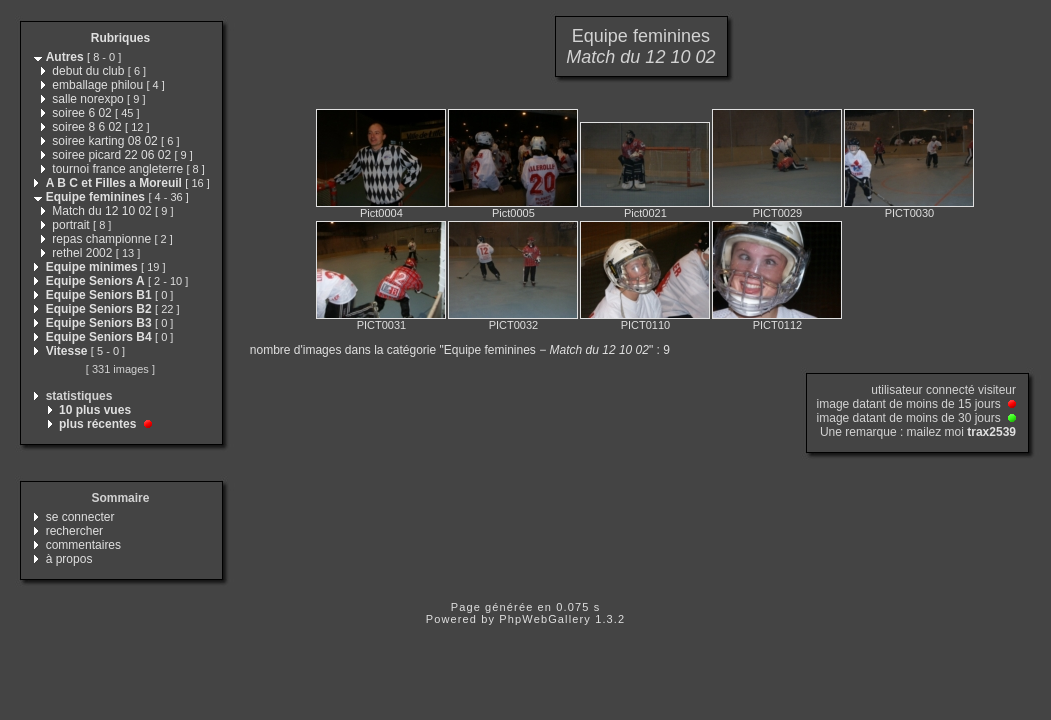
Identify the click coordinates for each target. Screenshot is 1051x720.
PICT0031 (382, 325)
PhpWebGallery (545, 619)
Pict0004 (381, 213)
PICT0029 (778, 213)
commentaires (83, 545)
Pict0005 (513, 213)
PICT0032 (514, 325)
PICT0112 (778, 325)
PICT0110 (646, 325)
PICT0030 (910, 213)
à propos (69, 559)
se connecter (80, 517)
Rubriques (120, 38)
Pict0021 (645, 213)
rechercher (74, 531)
